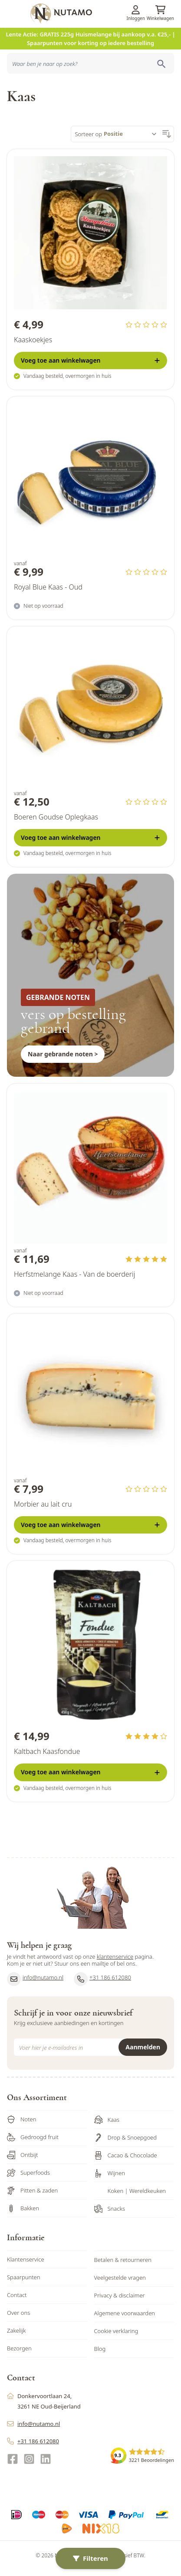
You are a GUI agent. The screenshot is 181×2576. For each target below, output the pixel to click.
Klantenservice (25, 2259)
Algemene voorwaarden (124, 2313)
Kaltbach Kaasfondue (47, 1751)
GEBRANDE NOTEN (58, 997)
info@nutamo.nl (35, 1979)
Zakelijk (16, 2330)
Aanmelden (142, 2047)
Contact (17, 2295)
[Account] (136, 9)
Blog (100, 2349)
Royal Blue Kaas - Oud (48, 587)
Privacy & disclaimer (119, 2295)
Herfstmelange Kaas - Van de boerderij (74, 1274)
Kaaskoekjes (33, 339)
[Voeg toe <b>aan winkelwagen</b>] (90, 360)
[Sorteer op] (131, 134)
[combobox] (90, 63)
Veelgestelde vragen (120, 2277)
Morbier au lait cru (43, 1504)
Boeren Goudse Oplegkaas (56, 817)
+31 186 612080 (102, 1979)
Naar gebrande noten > (63, 1054)
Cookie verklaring (116, 2331)
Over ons (18, 2313)
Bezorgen (19, 2348)
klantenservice (115, 1956)
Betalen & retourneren (122, 2260)
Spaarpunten (23, 2277)
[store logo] (104, 13)
